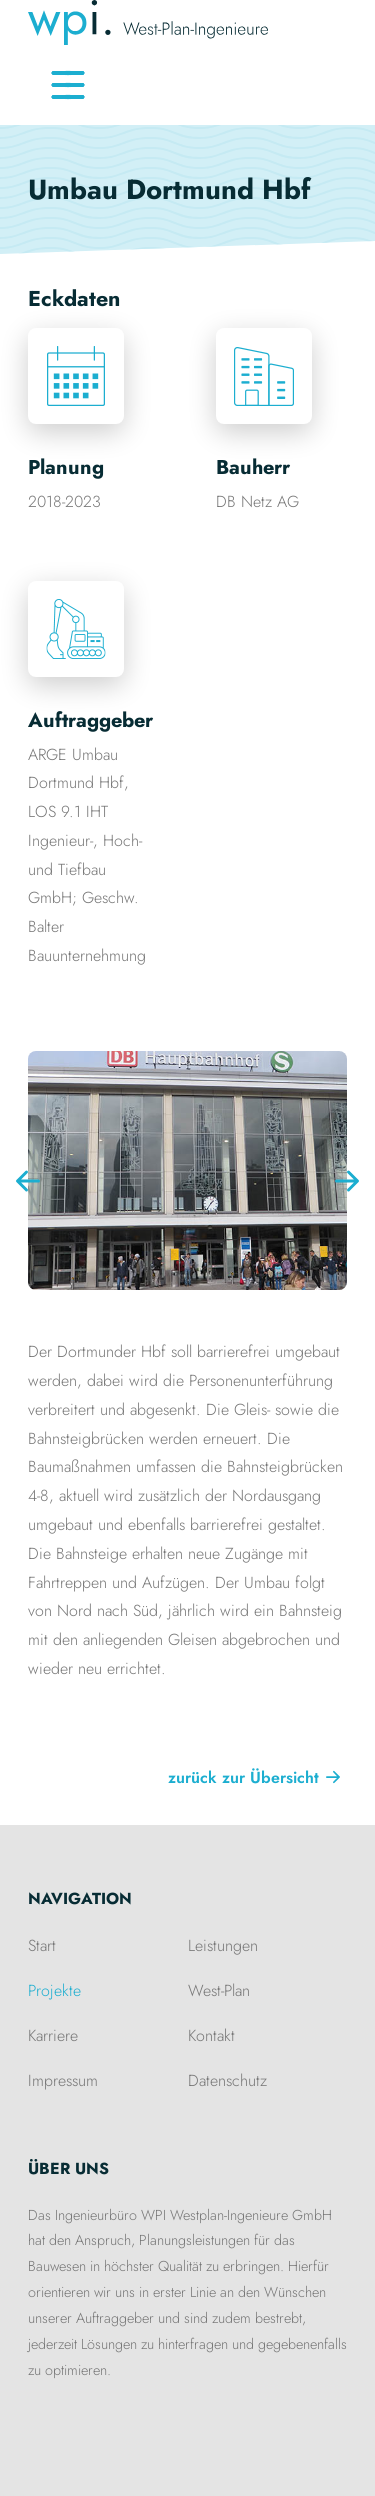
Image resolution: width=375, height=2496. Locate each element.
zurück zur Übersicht (243, 1777)
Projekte (54, 1990)
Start (42, 1945)
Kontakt (211, 2035)
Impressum (63, 2080)
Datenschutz (227, 2080)
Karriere (53, 2035)
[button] (347, 1181)
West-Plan (219, 1990)
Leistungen (223, 1945)
